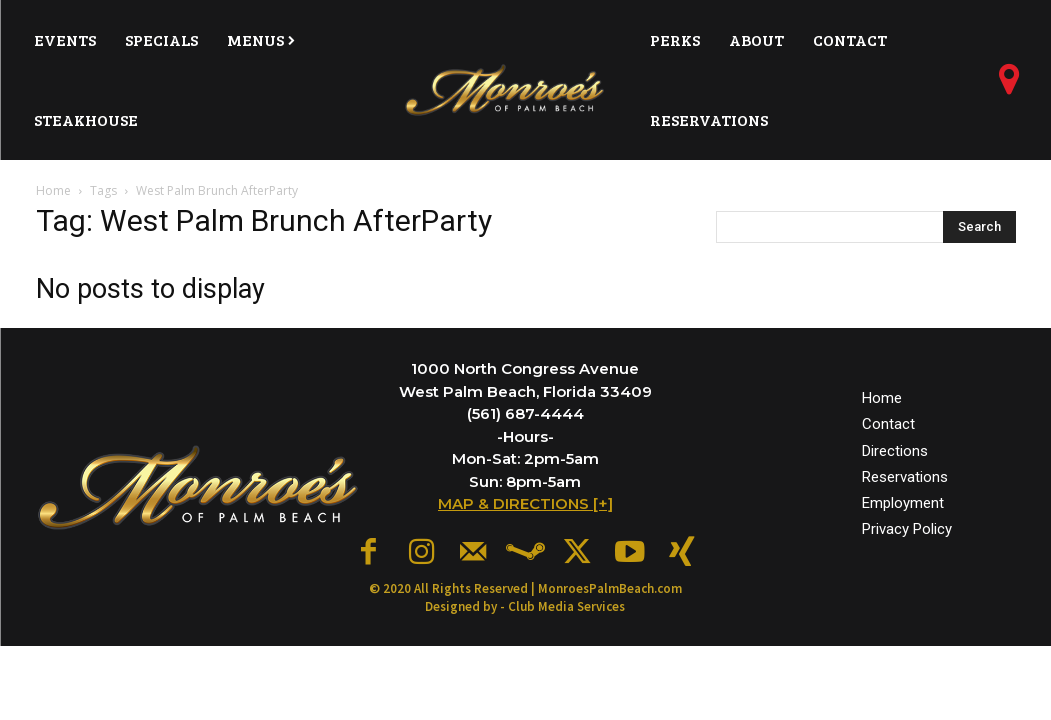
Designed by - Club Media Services (525, 600)
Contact (888, 421)
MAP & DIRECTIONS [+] (525, 503)
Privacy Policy (907, 526)
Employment (903, 499)
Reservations (905, 473)
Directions (895, 447)
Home (53, 190)
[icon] (1009, 87)
